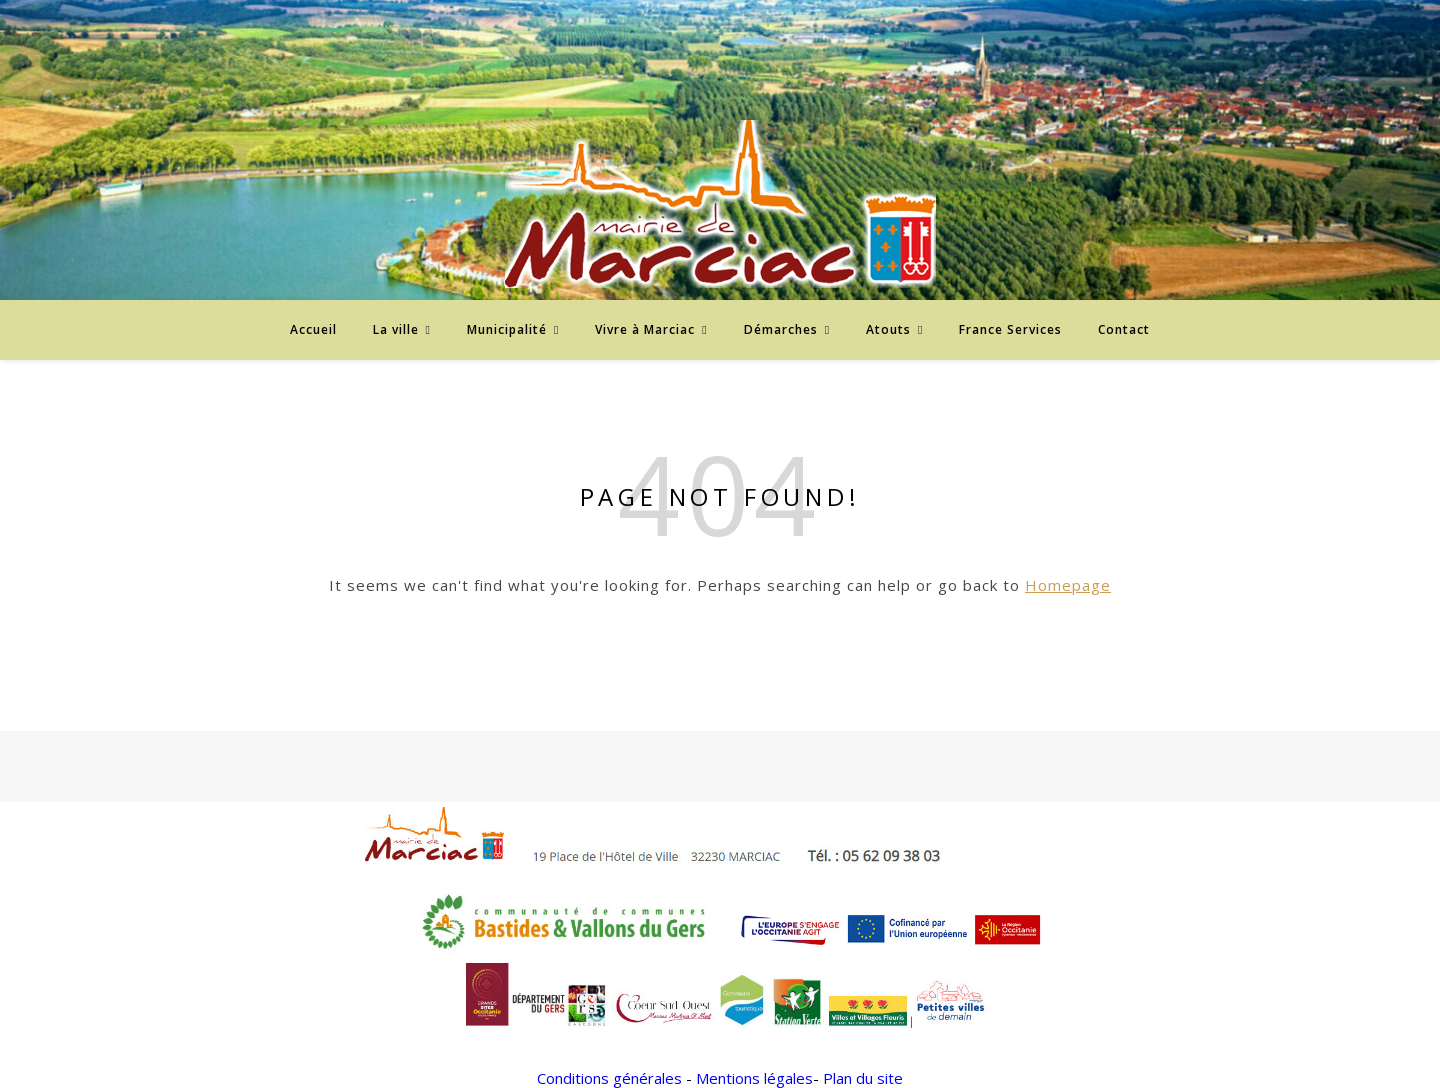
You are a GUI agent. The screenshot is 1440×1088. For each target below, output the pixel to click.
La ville (396, 329)
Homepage (1068, 585)
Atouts (888, 329)
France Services (1010, 329)
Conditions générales (609, 1078)
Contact (1124, 329)
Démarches (781, 329)
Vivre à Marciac (645, 329)
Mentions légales (754, 1078)
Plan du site (863, 1078)
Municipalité (507, 329)
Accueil (313, 329)
